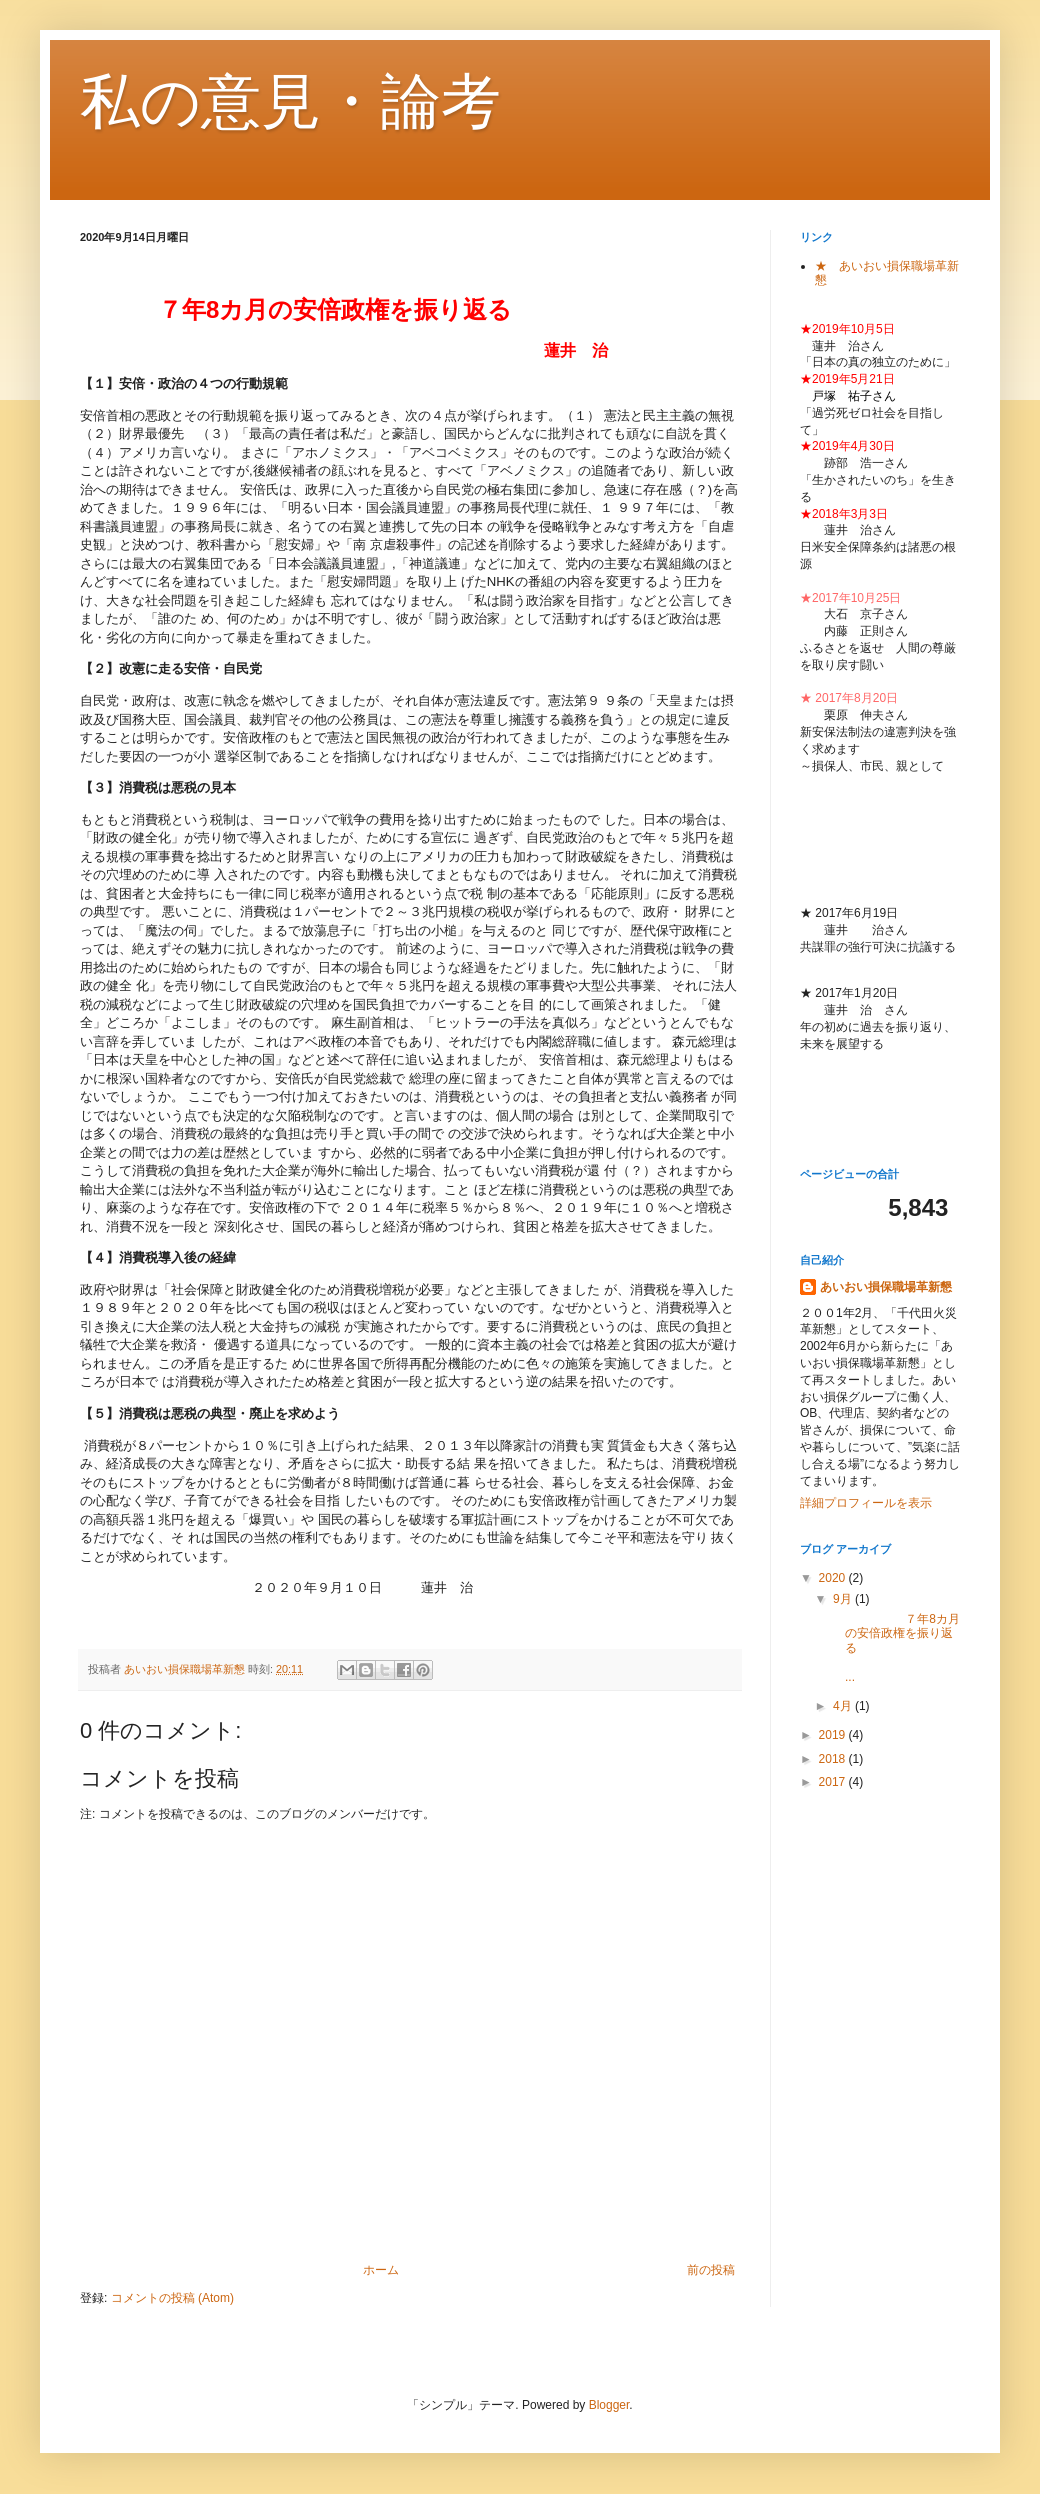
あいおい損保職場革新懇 (886, 1287)
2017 (834, 1782)
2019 (834, 1735)
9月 (844, 1599)
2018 (834, 1759)
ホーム (381, 2270)
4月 (844, 1706)
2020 (834, 1578)
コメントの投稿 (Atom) (172, 2298)
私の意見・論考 (290, 101)
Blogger (609, 2405)
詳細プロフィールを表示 (866, 1503)
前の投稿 (711, 2270)
